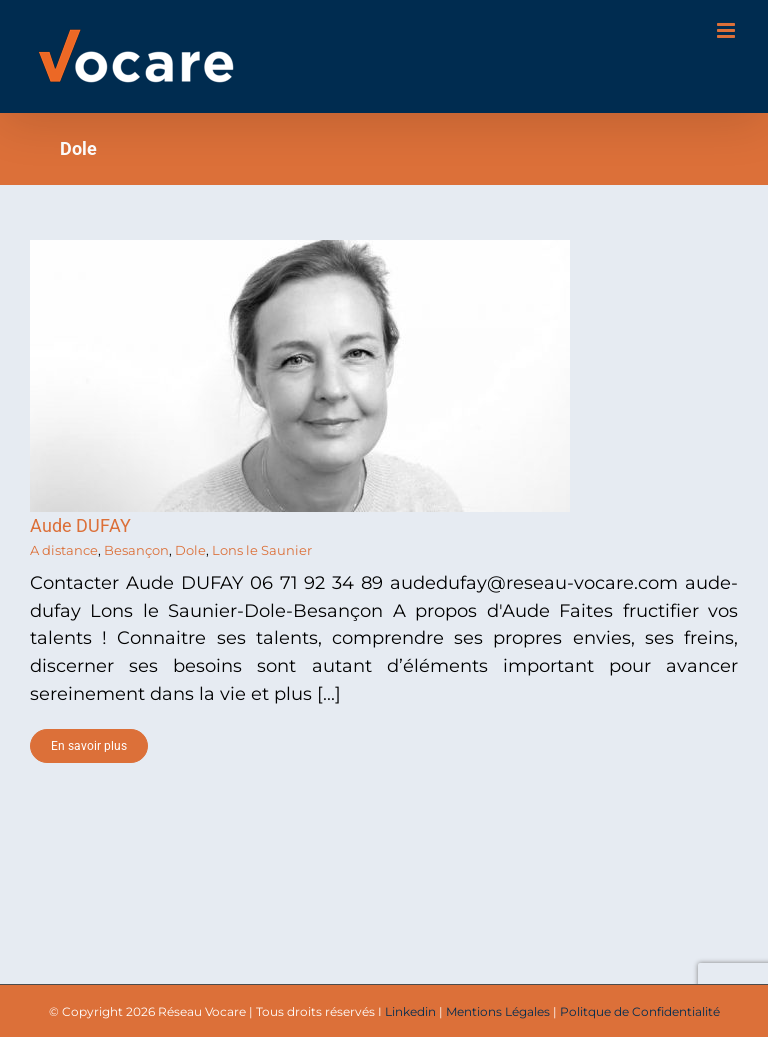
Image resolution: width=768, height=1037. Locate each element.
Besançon (136, 550)
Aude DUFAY (80, 525)
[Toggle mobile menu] (727, 30)
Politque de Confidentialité (640, 1011)
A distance (64, 550)
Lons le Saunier (262, 550)
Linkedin (410, 1011)
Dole (190, 550)
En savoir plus (89, 746)
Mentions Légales (498, 1011)
